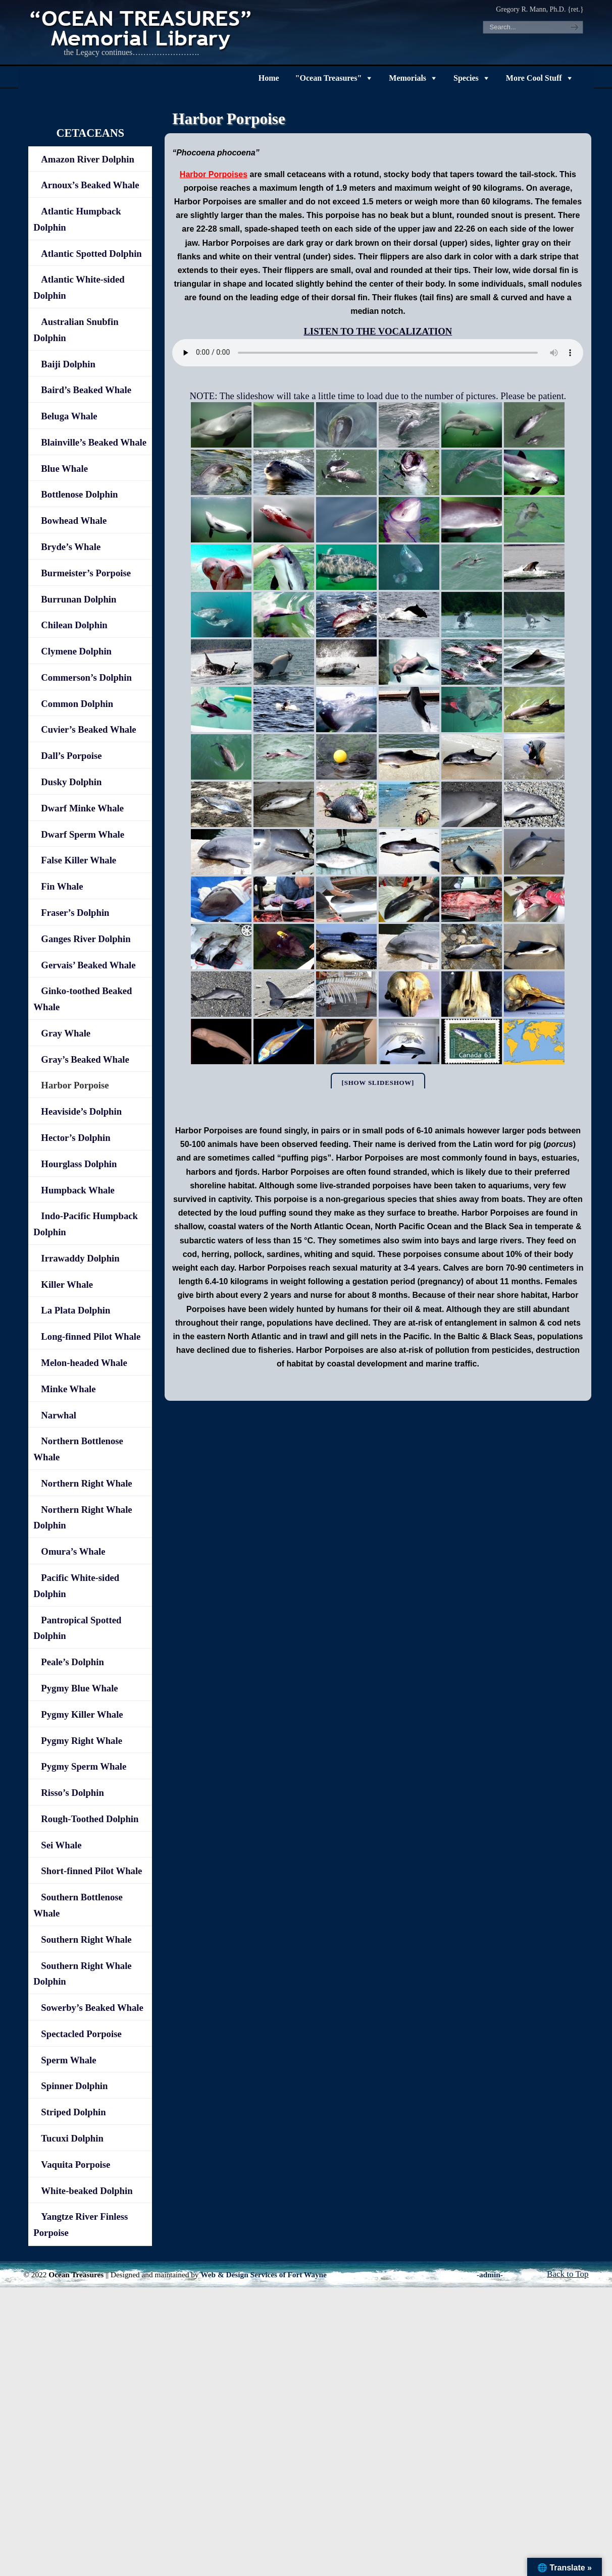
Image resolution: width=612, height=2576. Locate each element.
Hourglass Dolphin (79, 1164)
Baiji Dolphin (68, 364)
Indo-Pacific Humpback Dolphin (85, 1224)
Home (269, 78)
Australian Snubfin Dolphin (75, 329)
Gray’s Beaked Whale (85, 1059)
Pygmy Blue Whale (79, 1688)
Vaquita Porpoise (75, 2164)
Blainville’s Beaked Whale (93, 442)
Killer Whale (67, 1284)
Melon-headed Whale (84, 1362)
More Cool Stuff (534, 78)
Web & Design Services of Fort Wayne (263, 2274)
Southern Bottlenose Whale (77, 1905)
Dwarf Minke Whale (82, 808)
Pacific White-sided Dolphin (76, 1585)
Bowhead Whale (74, 520)
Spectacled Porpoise (81, 2034)
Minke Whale (68, 1389)
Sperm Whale (68, 2060)
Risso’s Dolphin (72, 1792)
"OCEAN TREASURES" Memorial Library (142, 28)
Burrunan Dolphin (78, 599)
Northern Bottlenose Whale (78, 1449)
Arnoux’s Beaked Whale (90, 185)
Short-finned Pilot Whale (91, 1871)
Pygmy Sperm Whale (83, 1766)
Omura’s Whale (73, 1551)
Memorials (407, 78)
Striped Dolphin (73, 2112)
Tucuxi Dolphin (72, 2138)
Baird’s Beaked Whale (86, 390)
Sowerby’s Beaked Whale (92, 2007)
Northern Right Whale (86, 1483)
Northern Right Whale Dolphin (82, 1517)
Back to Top (568, 2274)
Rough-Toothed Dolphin (89, 1819)
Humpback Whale (78, 1190)
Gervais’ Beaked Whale (88, 965)
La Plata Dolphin (75, 1310)
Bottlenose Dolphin (79, 494)
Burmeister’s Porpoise (86, 573)
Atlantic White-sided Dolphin (78, 287)
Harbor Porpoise (75, 1085)
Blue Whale (64, 468)
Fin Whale (62, 886)
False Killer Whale (78, 860)
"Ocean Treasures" (328, 78)
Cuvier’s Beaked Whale (88, 729)
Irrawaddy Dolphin (80, 1258)
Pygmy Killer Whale (82, 1714)
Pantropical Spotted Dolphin (77, 1628)
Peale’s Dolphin (72, 1662)
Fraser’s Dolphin (75, 912)
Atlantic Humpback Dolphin (77, 219)
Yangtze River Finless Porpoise (80, 2224)
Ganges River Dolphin (85, 939)
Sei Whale (61, 1845)
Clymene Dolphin (76, 651)
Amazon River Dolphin (87, 159)
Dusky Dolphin (71, 782)
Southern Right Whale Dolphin (82, 1973)
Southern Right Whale (86, 1939)
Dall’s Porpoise (71, 755)
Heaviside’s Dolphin (81, 1111)
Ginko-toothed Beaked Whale (82, 998)
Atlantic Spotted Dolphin (91, 253)
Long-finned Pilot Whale (90, 1336)
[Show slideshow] (378, 1082)
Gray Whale (65, 1033)
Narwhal (58, 1415)
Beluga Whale (69, 416)
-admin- (490, 2274)
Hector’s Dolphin (75, 1137)
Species (466, 78)
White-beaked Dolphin (86, 2190)
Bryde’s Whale (70, 546)
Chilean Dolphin (74, 625)
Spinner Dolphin (74, 2085)
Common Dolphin (77, 703)
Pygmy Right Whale (81, 1740)
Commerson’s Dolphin (86, 677)
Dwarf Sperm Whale (82, 834)
